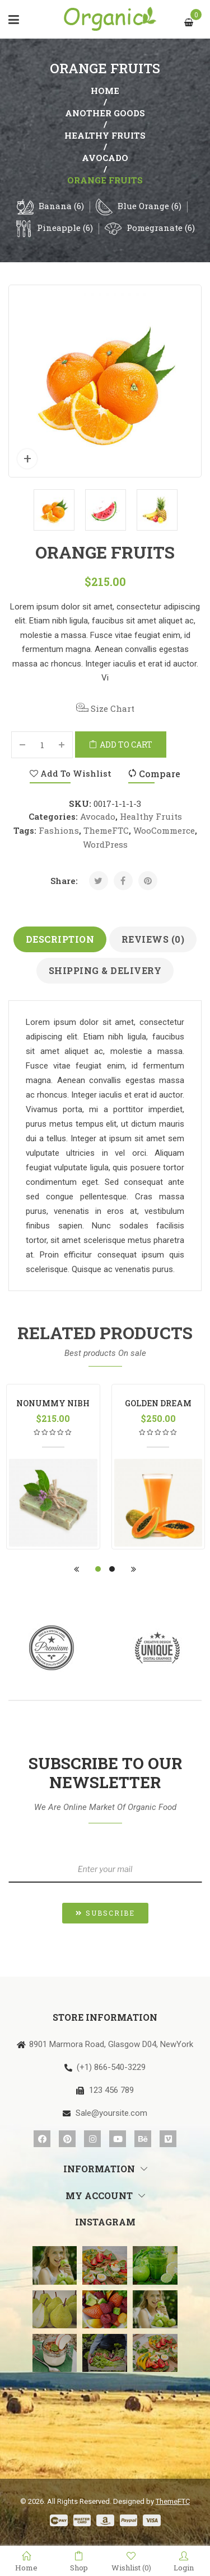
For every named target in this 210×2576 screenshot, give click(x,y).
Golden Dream (158, 1403)
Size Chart (105, 708)
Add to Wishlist (70, 773)
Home (105, 90)
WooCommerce (164, 830)
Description (60, 939)
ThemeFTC (106, 830)
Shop (79, 2561)
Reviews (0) (153, 939)
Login (184, 2561)
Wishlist (131, 2561)
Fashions (59, 830)
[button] (105, 1913)
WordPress (105, 844)
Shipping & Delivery (105, 970)
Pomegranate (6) (161, 227)
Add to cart (126, 744)
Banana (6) (61, 205)
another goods (105, 113)
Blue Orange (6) (149, 205)
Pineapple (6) (65, 227)
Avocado (105, 157)
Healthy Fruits (105, 135)
